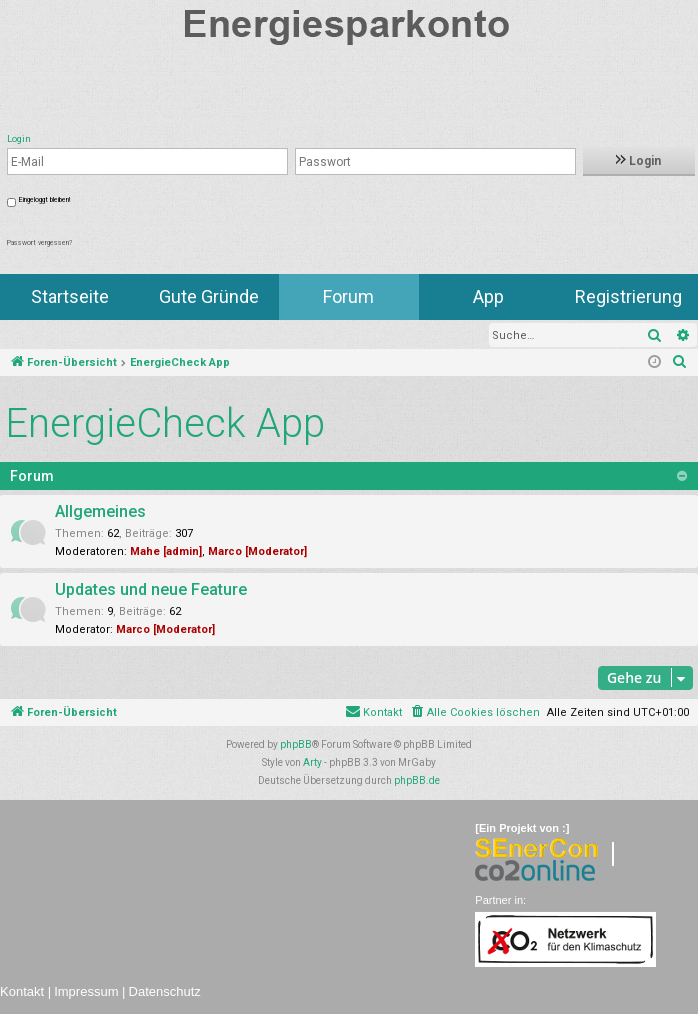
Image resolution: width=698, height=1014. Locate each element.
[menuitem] (680, 363)
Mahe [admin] (166, 551)
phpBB (296, 744)
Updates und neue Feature (151, 589)
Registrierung (628, 296)
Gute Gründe (209, 296)
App (488, 296)
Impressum (86, 991)
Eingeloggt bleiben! (44, 200)
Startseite (70, 296)
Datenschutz (165, 991)
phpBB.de (417, 780)
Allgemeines (100, 511)
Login (638, 161)
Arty (312, 762)
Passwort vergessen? (39, 243)
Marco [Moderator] (257, 551)
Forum (348, 296)
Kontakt (22, 991)
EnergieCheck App (165, 423)
